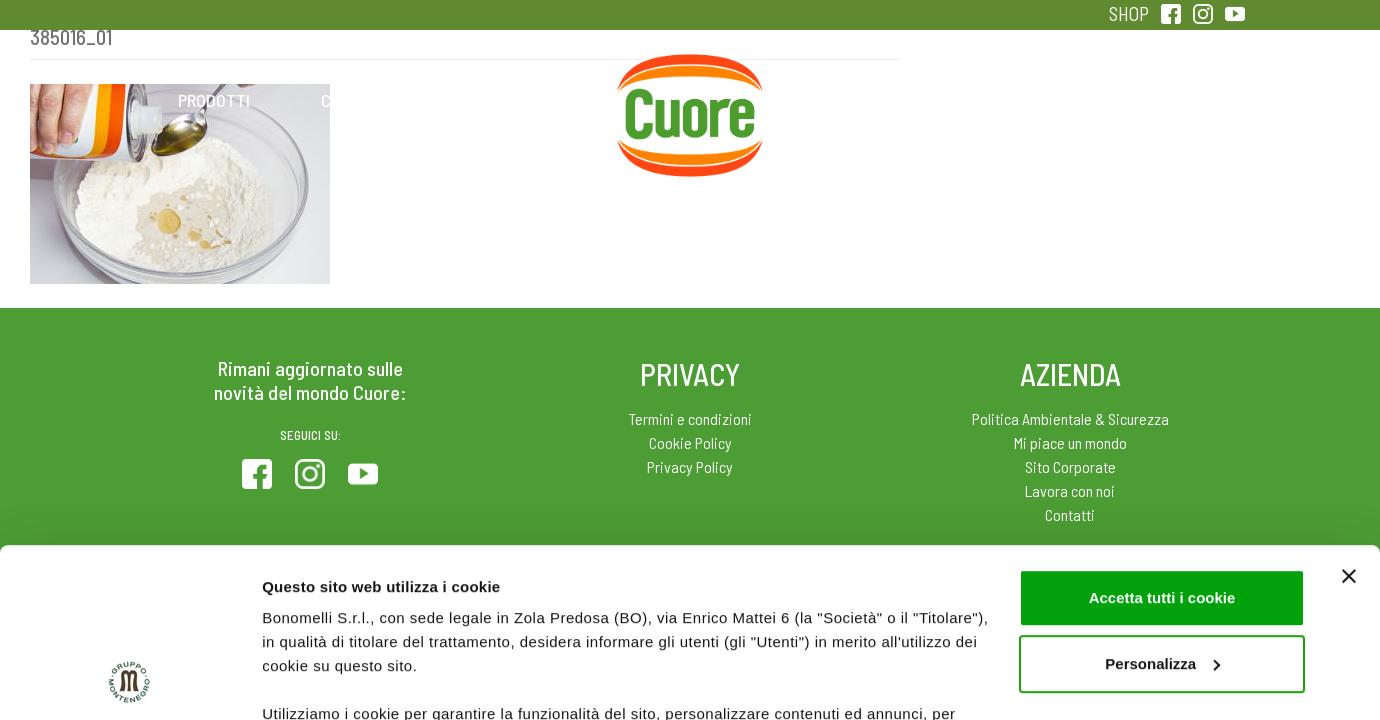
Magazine (848, 100)
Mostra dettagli (316, 680)
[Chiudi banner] (1349, 418)
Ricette (531, 100)
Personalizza (1162, 505)
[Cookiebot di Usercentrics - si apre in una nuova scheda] (129, 681)
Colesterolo (372, 100)
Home (690, 78)
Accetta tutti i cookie (1162, 439)
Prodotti (214, 100)
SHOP (1129, 13)
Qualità (1007, 100)
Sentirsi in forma (1166, 100)
